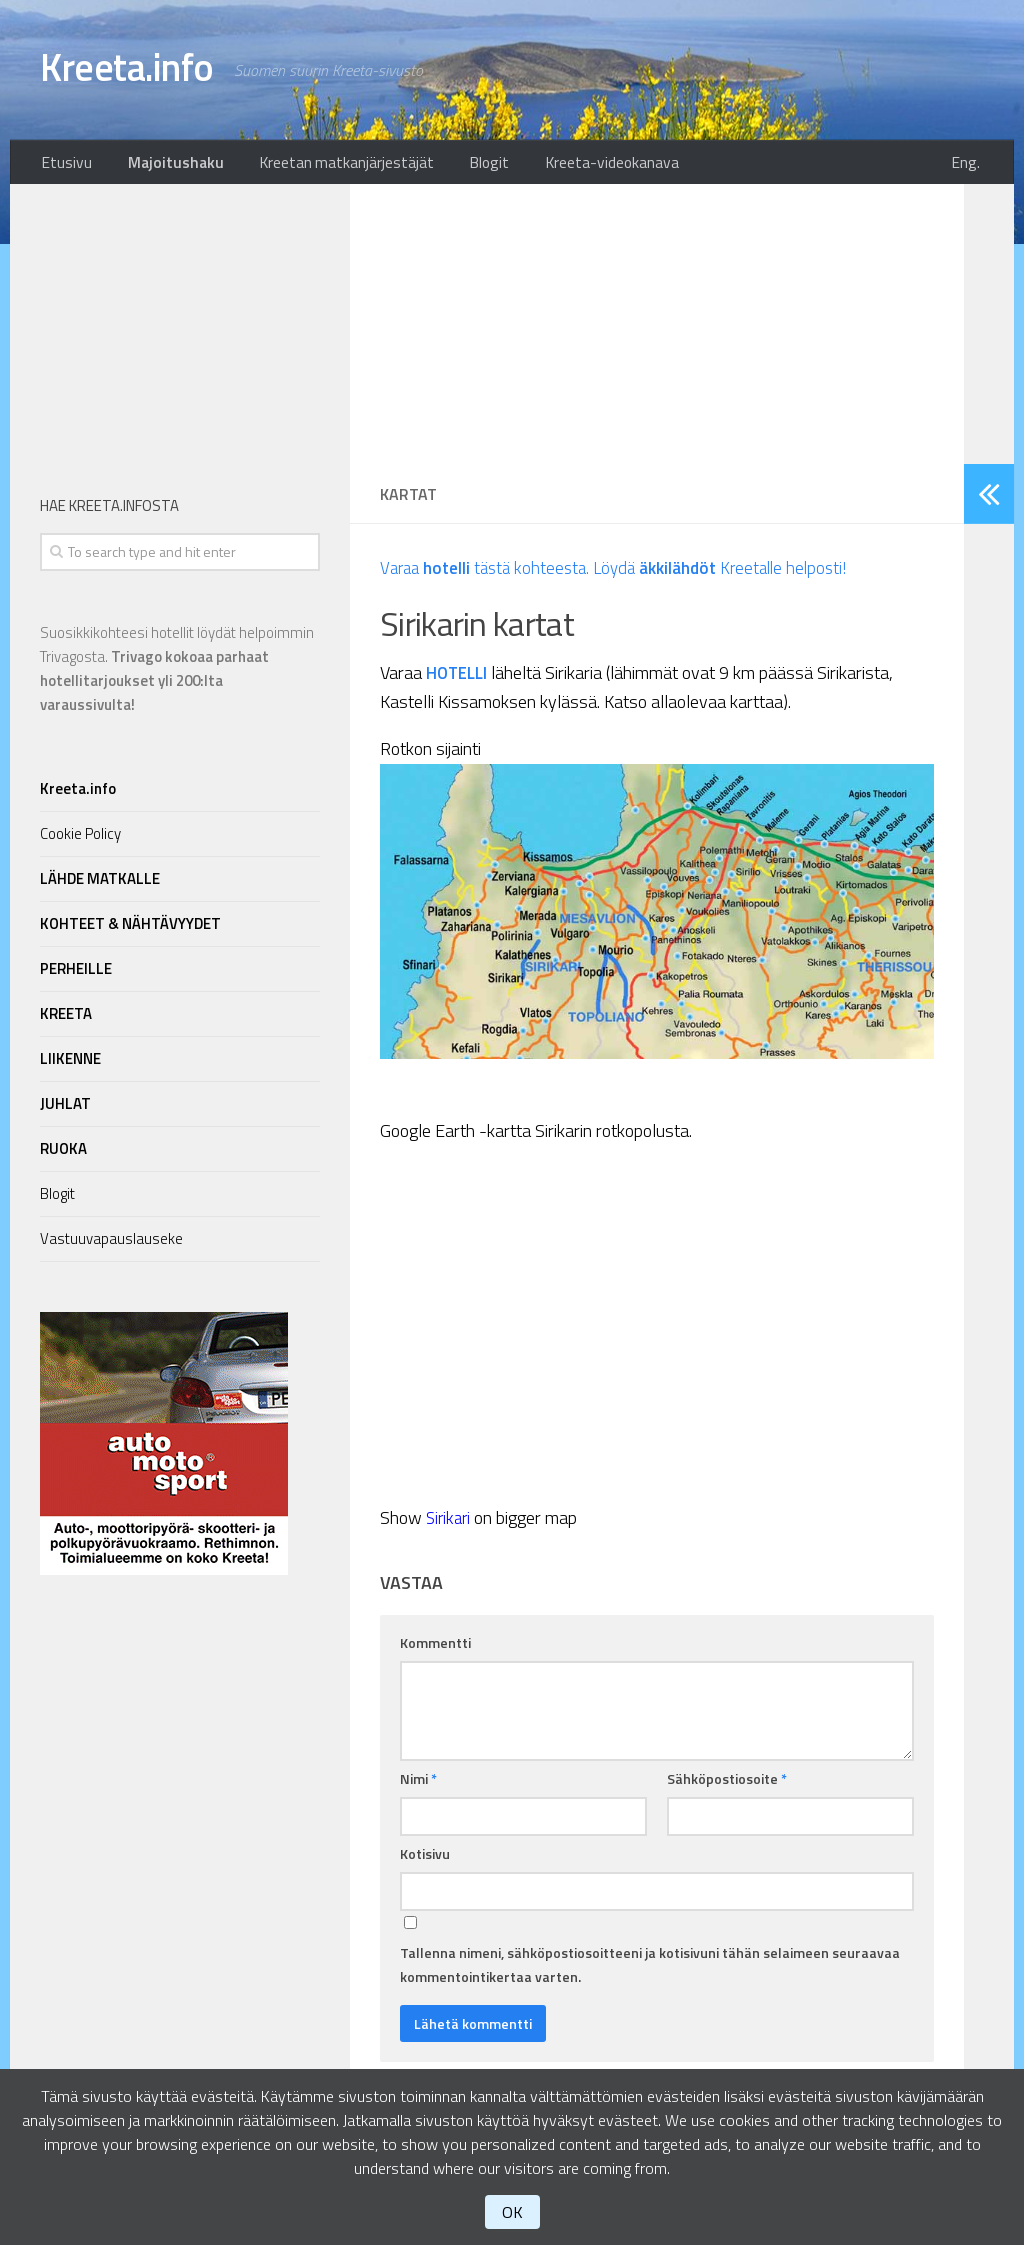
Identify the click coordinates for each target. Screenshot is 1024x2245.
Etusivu (63, 165)
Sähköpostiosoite (727, 1784)
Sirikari (450, 1523)
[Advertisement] (657, 330)
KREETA (66, 1019)
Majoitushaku (165, 165)
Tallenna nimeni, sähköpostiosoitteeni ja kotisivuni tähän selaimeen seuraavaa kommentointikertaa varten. (650, 1970)
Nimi (418, 1784)
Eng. (971, 165)
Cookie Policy (80, 839)
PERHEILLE (76, 974)
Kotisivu (425, 1859)
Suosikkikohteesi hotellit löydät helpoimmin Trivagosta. (177, 674)
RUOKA (63, 1154)
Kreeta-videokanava (576, 165)
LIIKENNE (70, 1064)
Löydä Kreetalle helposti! (738, 573)
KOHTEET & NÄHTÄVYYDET (130, 929)
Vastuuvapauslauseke (111, 1244)
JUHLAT (65, 1109)
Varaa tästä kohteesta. (490, 573)
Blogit (461, 165)
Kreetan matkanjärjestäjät (328, 165)
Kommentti (435, 1648)
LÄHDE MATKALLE (100, 884)
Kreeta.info (137, 70)
